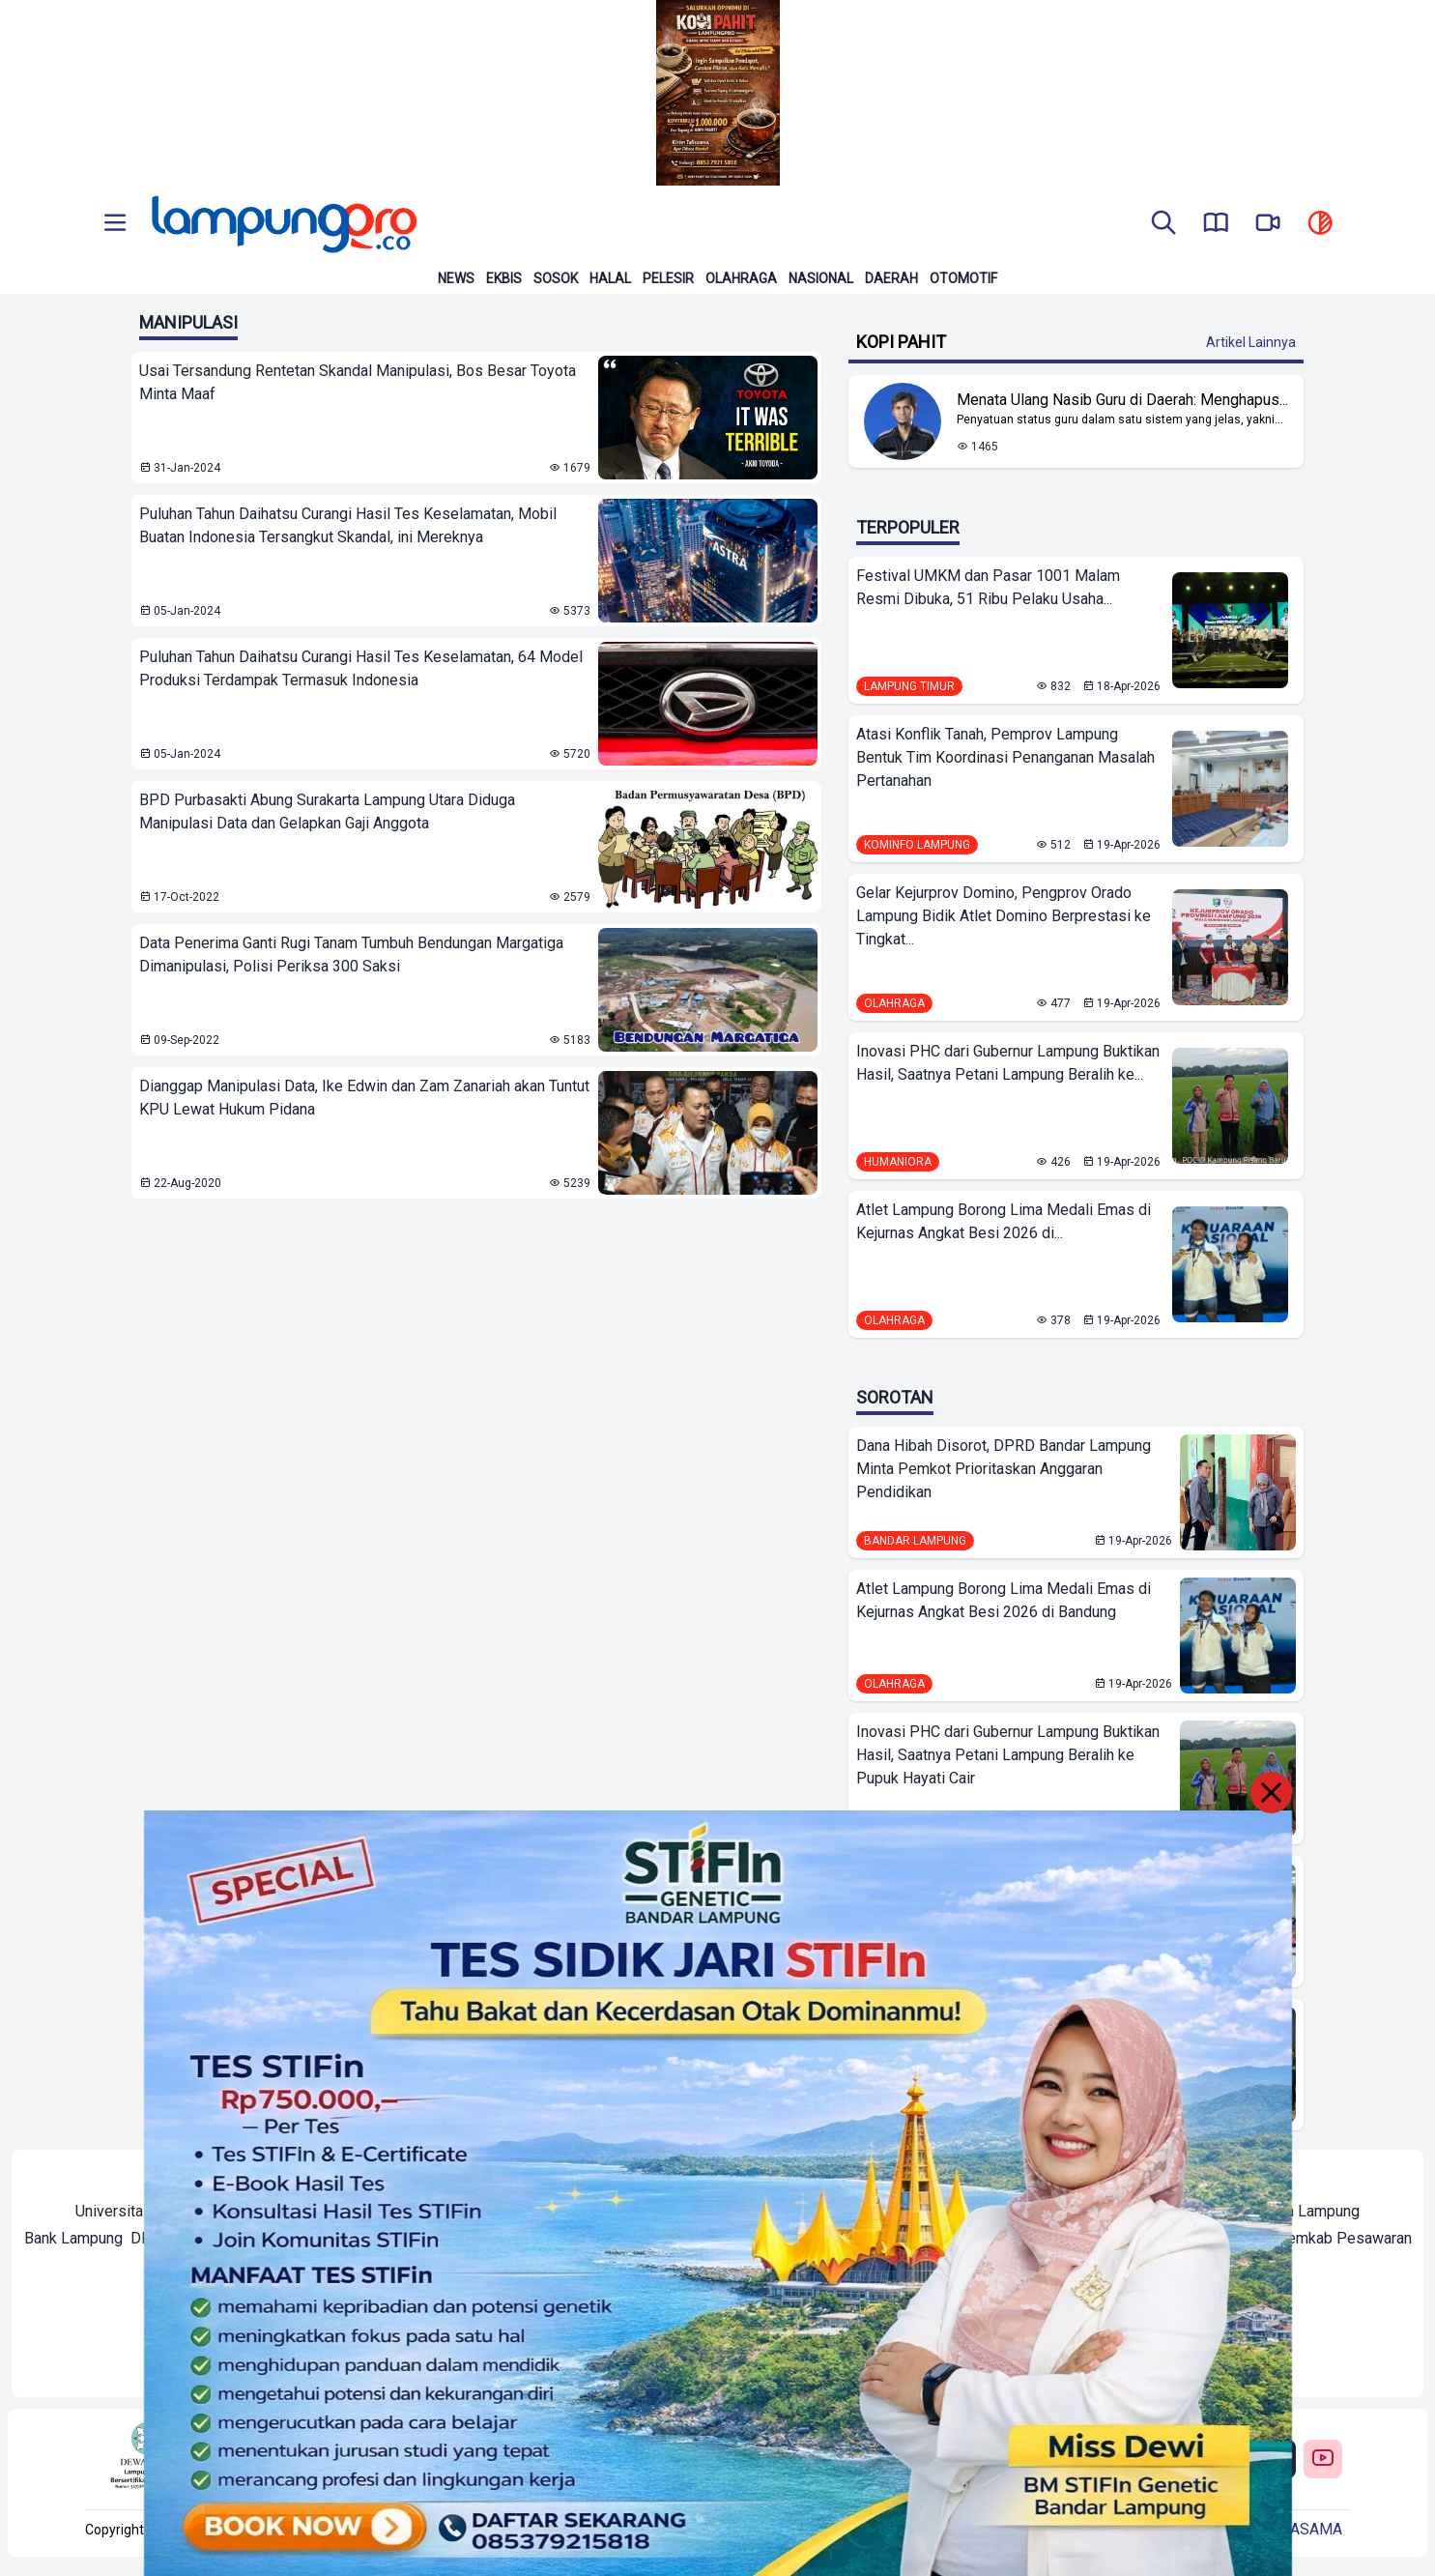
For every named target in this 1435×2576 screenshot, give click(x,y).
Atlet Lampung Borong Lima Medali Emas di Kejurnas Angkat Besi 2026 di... (1003, 1221)
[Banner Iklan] (717, 93)
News (456, 278)
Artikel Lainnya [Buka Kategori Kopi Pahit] (1251, 342)
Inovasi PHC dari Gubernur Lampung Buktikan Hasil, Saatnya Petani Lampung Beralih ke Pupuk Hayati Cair (1008, 1754)
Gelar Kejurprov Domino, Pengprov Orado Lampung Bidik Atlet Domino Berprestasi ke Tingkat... (1003, 915)
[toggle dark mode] (1320, 224)
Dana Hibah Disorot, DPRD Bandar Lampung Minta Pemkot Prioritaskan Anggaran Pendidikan (1003, 1468)
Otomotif (963, 278)
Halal (610, 278)
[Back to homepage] (282, 224)
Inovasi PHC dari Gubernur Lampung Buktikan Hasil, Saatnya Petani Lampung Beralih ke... (1008, 1063)
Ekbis (504, 278)
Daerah (891, 278)
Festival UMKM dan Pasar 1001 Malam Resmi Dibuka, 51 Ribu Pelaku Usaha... (988, 587)
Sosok (555, 278)
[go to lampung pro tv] (1268, 224)
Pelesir (668, 278)
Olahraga (741, 278)
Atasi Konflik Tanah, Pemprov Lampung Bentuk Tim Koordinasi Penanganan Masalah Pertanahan (1005, 757)
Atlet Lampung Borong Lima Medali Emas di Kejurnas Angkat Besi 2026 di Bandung (1003, 1600)
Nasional (821, 278)
